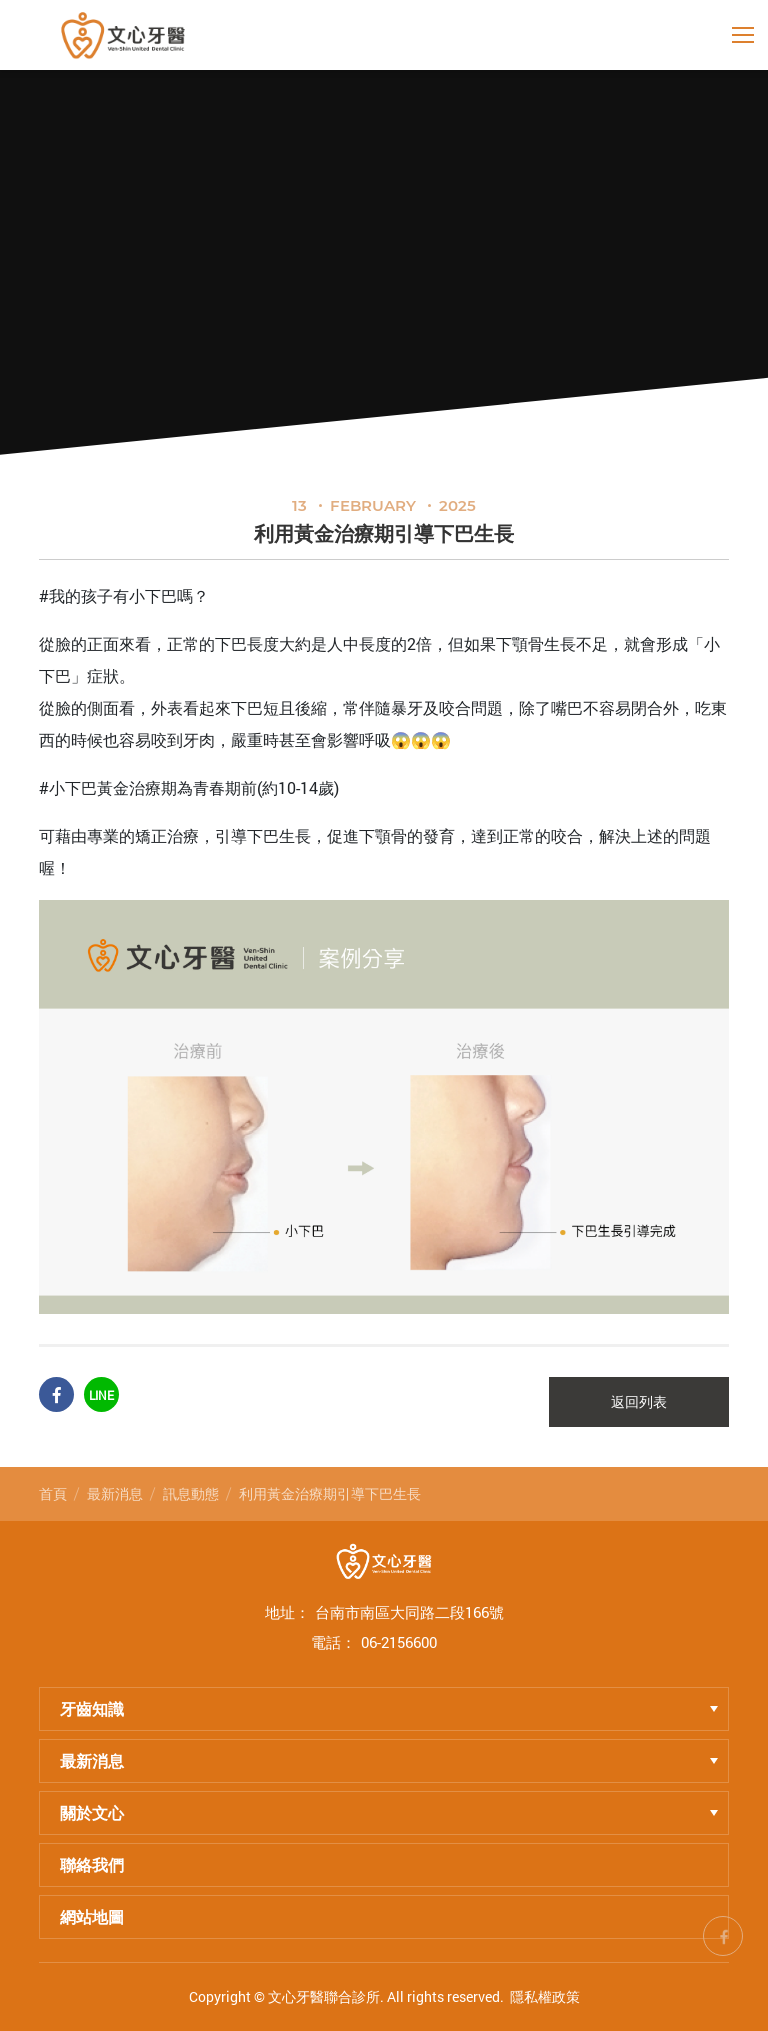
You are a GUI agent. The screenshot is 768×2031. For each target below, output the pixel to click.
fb (723, 1933)
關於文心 (389, 1812)
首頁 (53, 1493)
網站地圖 (92, 1916)
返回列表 (639, 1402)
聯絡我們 (92, 1864)
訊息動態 (191, 1493)
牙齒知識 (389, 1708)
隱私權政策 (545, 1996)
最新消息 (115, 1493)
